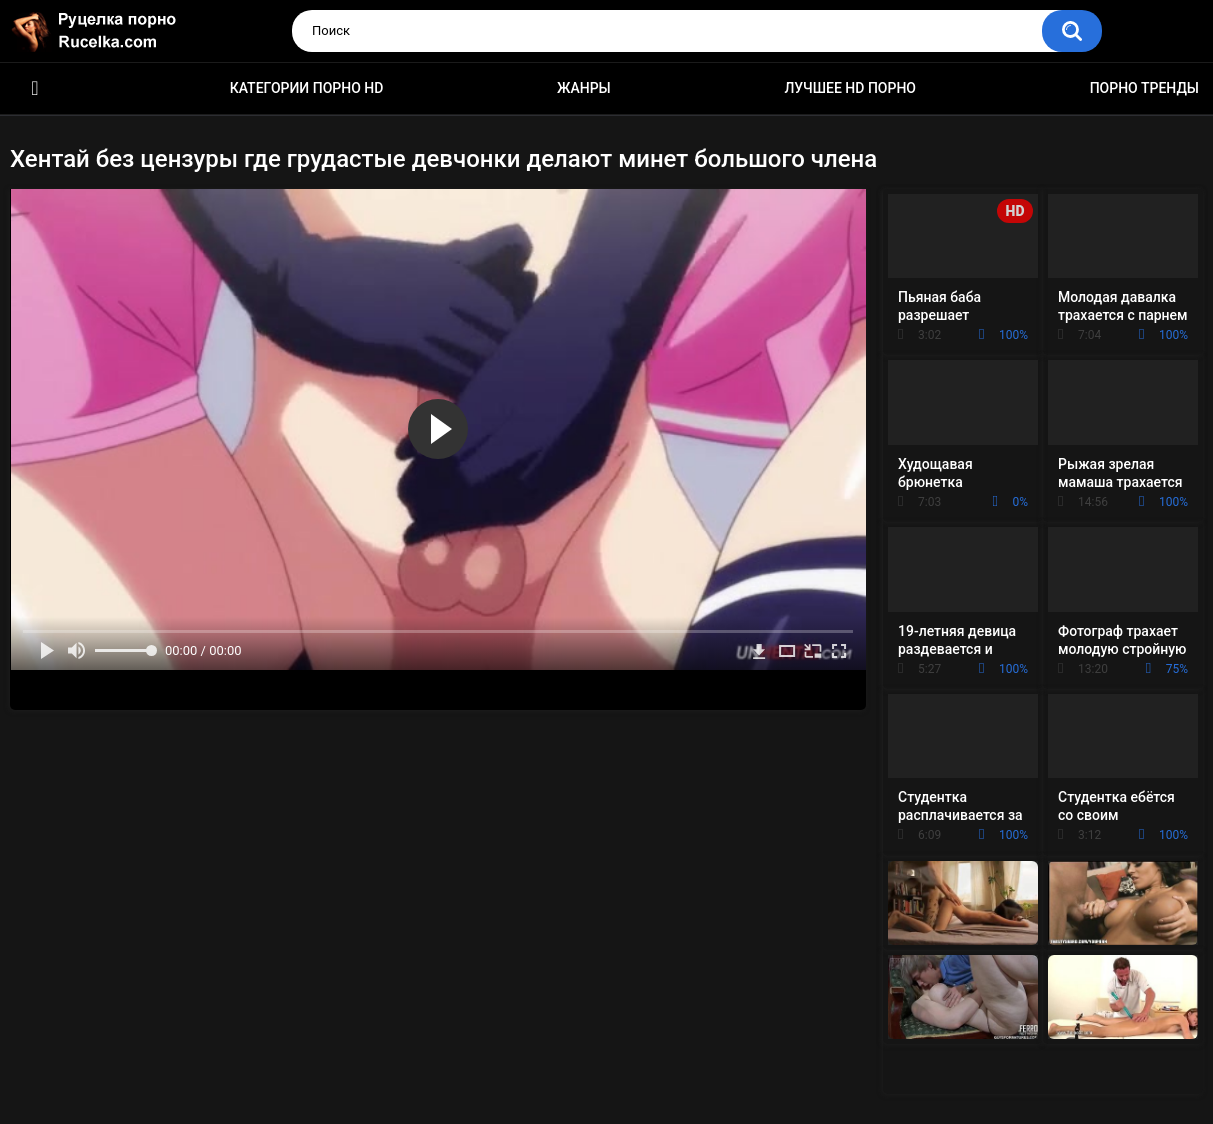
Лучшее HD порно (850, 88)
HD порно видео (35, 88)
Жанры (584, 88)
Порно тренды (1144, 88)
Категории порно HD (307, 88)
